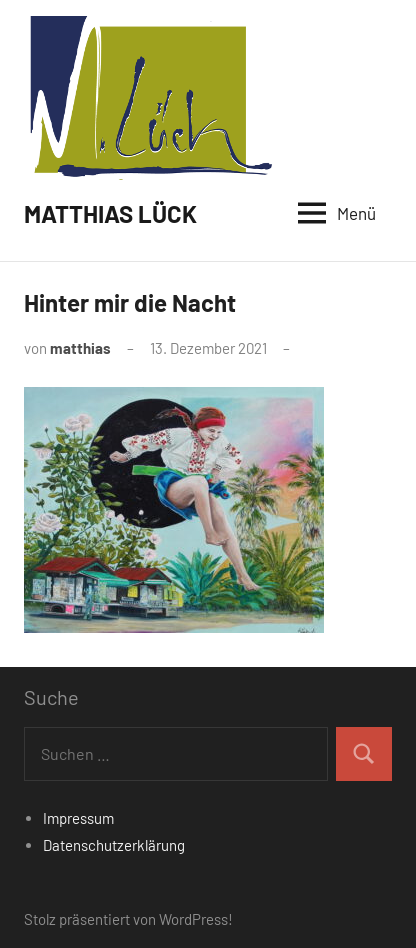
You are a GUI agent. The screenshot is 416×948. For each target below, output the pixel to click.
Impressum (78, 818)
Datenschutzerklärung (114, 845)
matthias (80, 348)
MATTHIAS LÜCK (110, 213)
